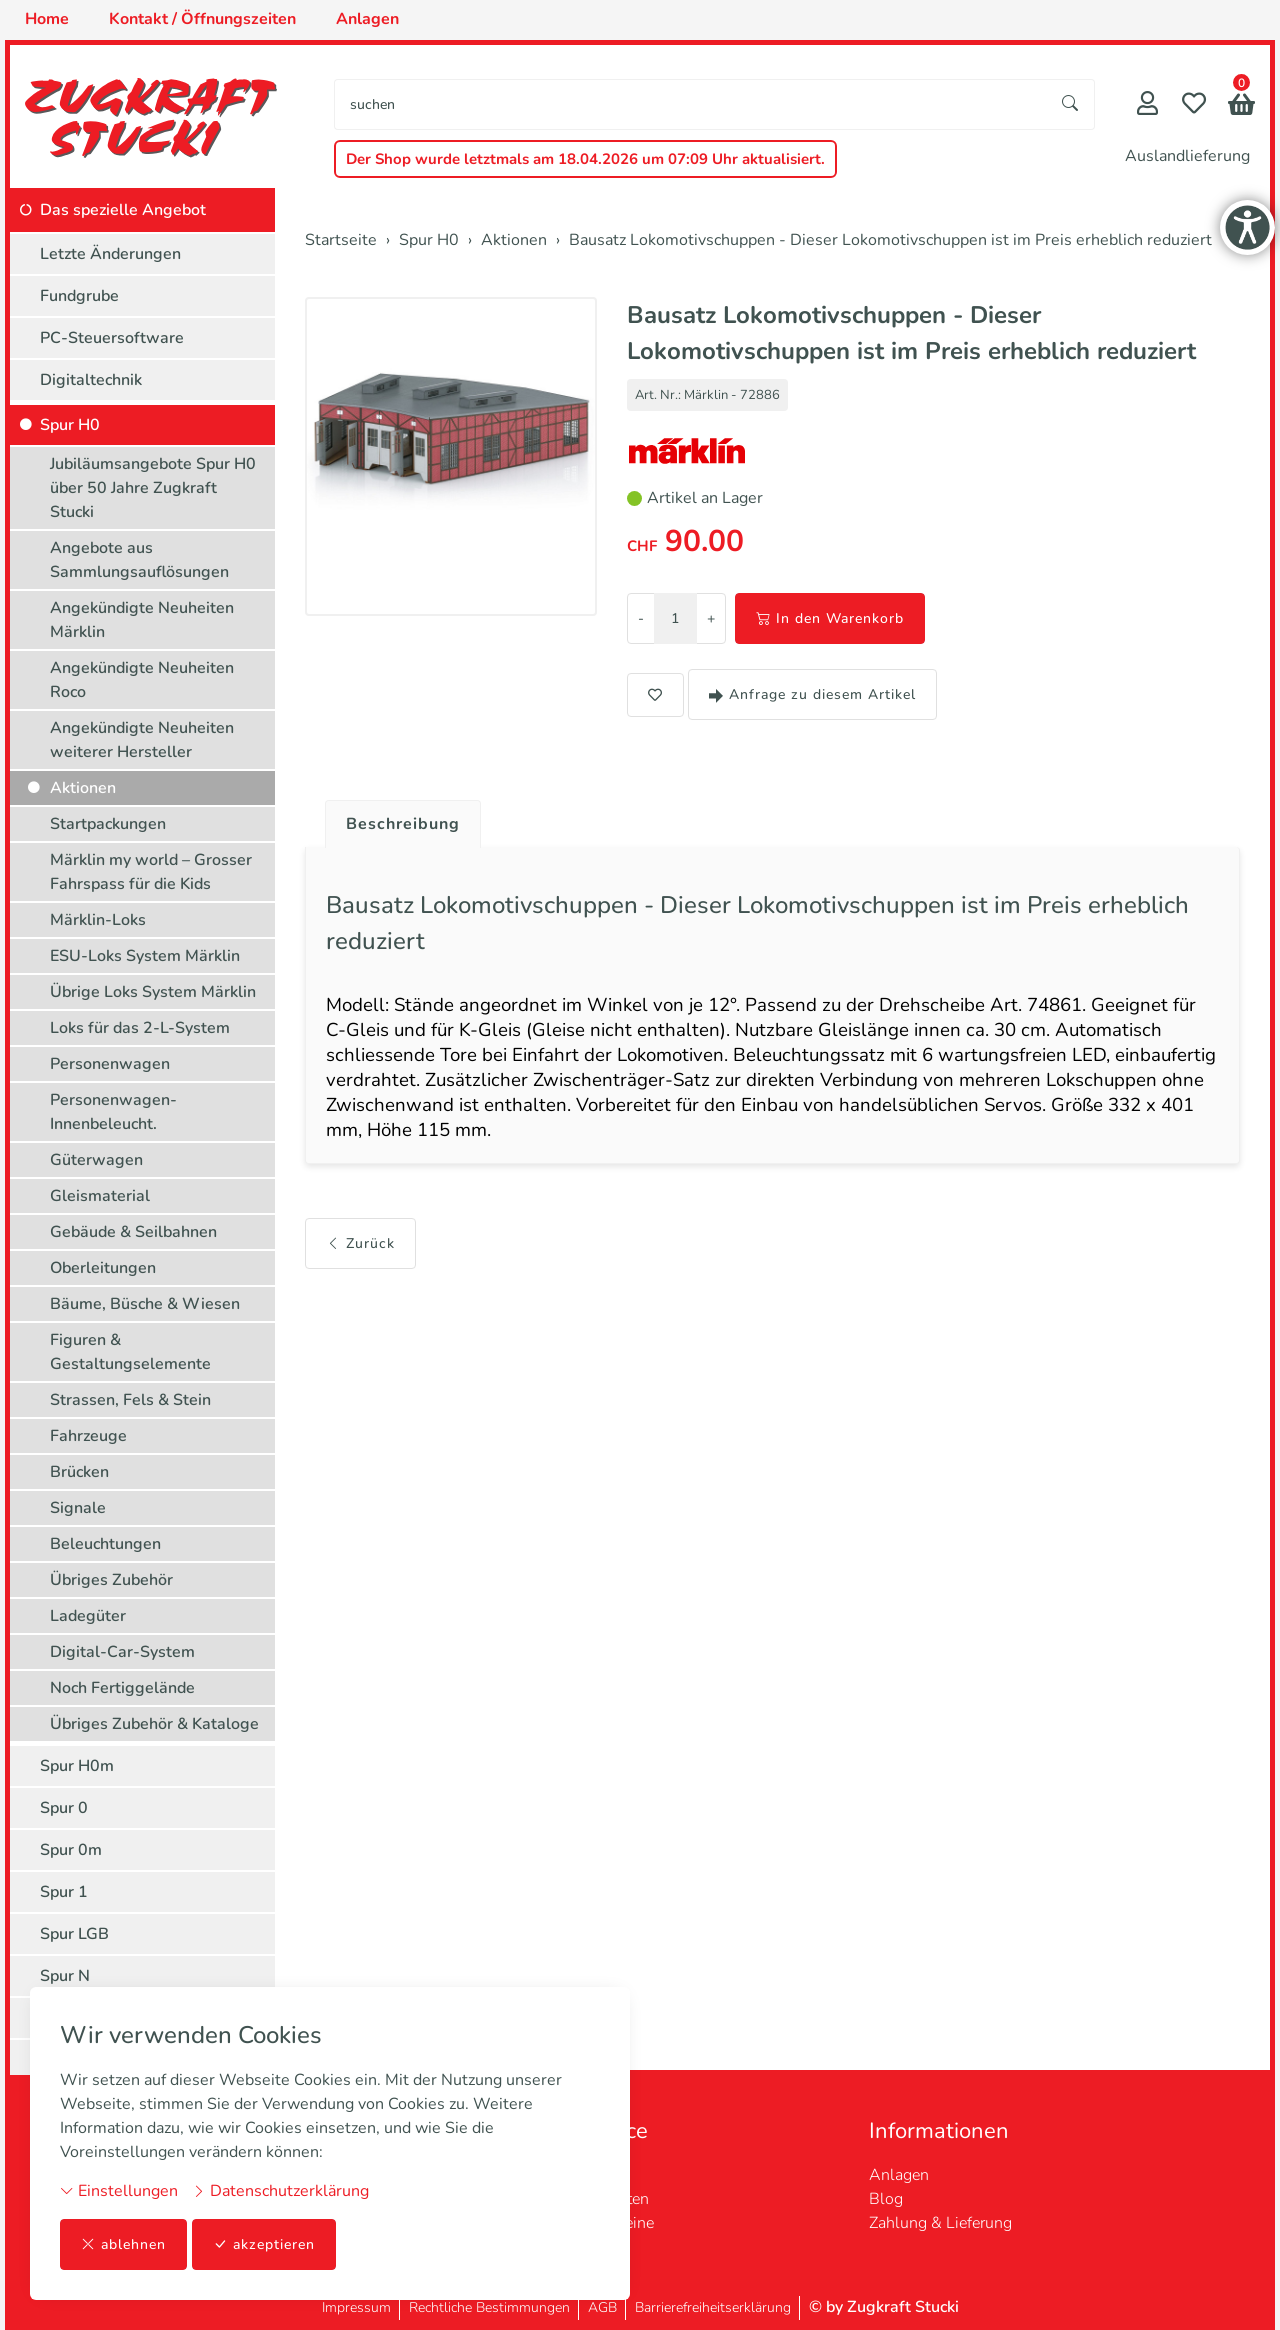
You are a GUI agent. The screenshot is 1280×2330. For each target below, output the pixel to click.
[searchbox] (691, 104)
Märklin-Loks (98, 920)
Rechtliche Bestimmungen (489, 2307)
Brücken (79, 1472)
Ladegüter (88, 1616)
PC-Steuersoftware (112, 338)
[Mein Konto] (1147, 105)
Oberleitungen (103, 1268)
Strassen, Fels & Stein (130, 1400)
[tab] (395, 819)
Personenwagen (110, 1064)
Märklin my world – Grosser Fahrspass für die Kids (151, 872)
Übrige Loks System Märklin (153, 992)
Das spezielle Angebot (123, 210)
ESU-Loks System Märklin (145, 956)
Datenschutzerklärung (280, 2191)
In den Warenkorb (830, 618)
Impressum (356, 2307)
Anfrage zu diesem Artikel (812, 694)
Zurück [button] (360, 1243)
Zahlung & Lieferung (940, 2223)
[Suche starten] (1071, 104)
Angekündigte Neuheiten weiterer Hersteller (142, 740)
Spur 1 (64, 1892)
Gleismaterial (100, 1196)
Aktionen (83, 788)
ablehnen (123, 2244)
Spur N (65, 1976)
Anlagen (899, 2175)
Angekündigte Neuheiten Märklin (142, 620)
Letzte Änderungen (110, 254)
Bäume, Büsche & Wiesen (145, 1304)
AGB (602, 2307)
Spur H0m (77, 1766)
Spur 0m (71, 1850)
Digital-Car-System (122, 1652)
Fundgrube (79, 296)
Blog (886, 2199)
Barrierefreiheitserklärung (713, 2307)
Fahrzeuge (88, 1436)
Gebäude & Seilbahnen (133, 1232)
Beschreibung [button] (403, 824)
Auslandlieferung (1187, 156)
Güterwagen (96, 1160)
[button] (1241, 106)
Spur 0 (64, 1808)
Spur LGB (74, 1934)
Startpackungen (108, 824)
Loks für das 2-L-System (140, 1028)
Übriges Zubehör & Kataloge (154, 1724)
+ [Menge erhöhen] (711, 618)
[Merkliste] (1194, 105)
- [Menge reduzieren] (641, 618)
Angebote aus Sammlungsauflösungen (139, 560)
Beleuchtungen (105, 1544)
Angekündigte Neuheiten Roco (142, 680)
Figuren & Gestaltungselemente (130, 1352)
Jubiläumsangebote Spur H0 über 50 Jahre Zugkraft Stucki (153, 488)
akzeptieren (264, 2244)
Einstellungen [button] (119, 2191)
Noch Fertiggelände (122, 1688)
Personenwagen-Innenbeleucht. (113, 1112)
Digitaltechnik (91, 380)
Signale (78, 1508)
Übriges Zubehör (111, 1580)
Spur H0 (70, 425)
